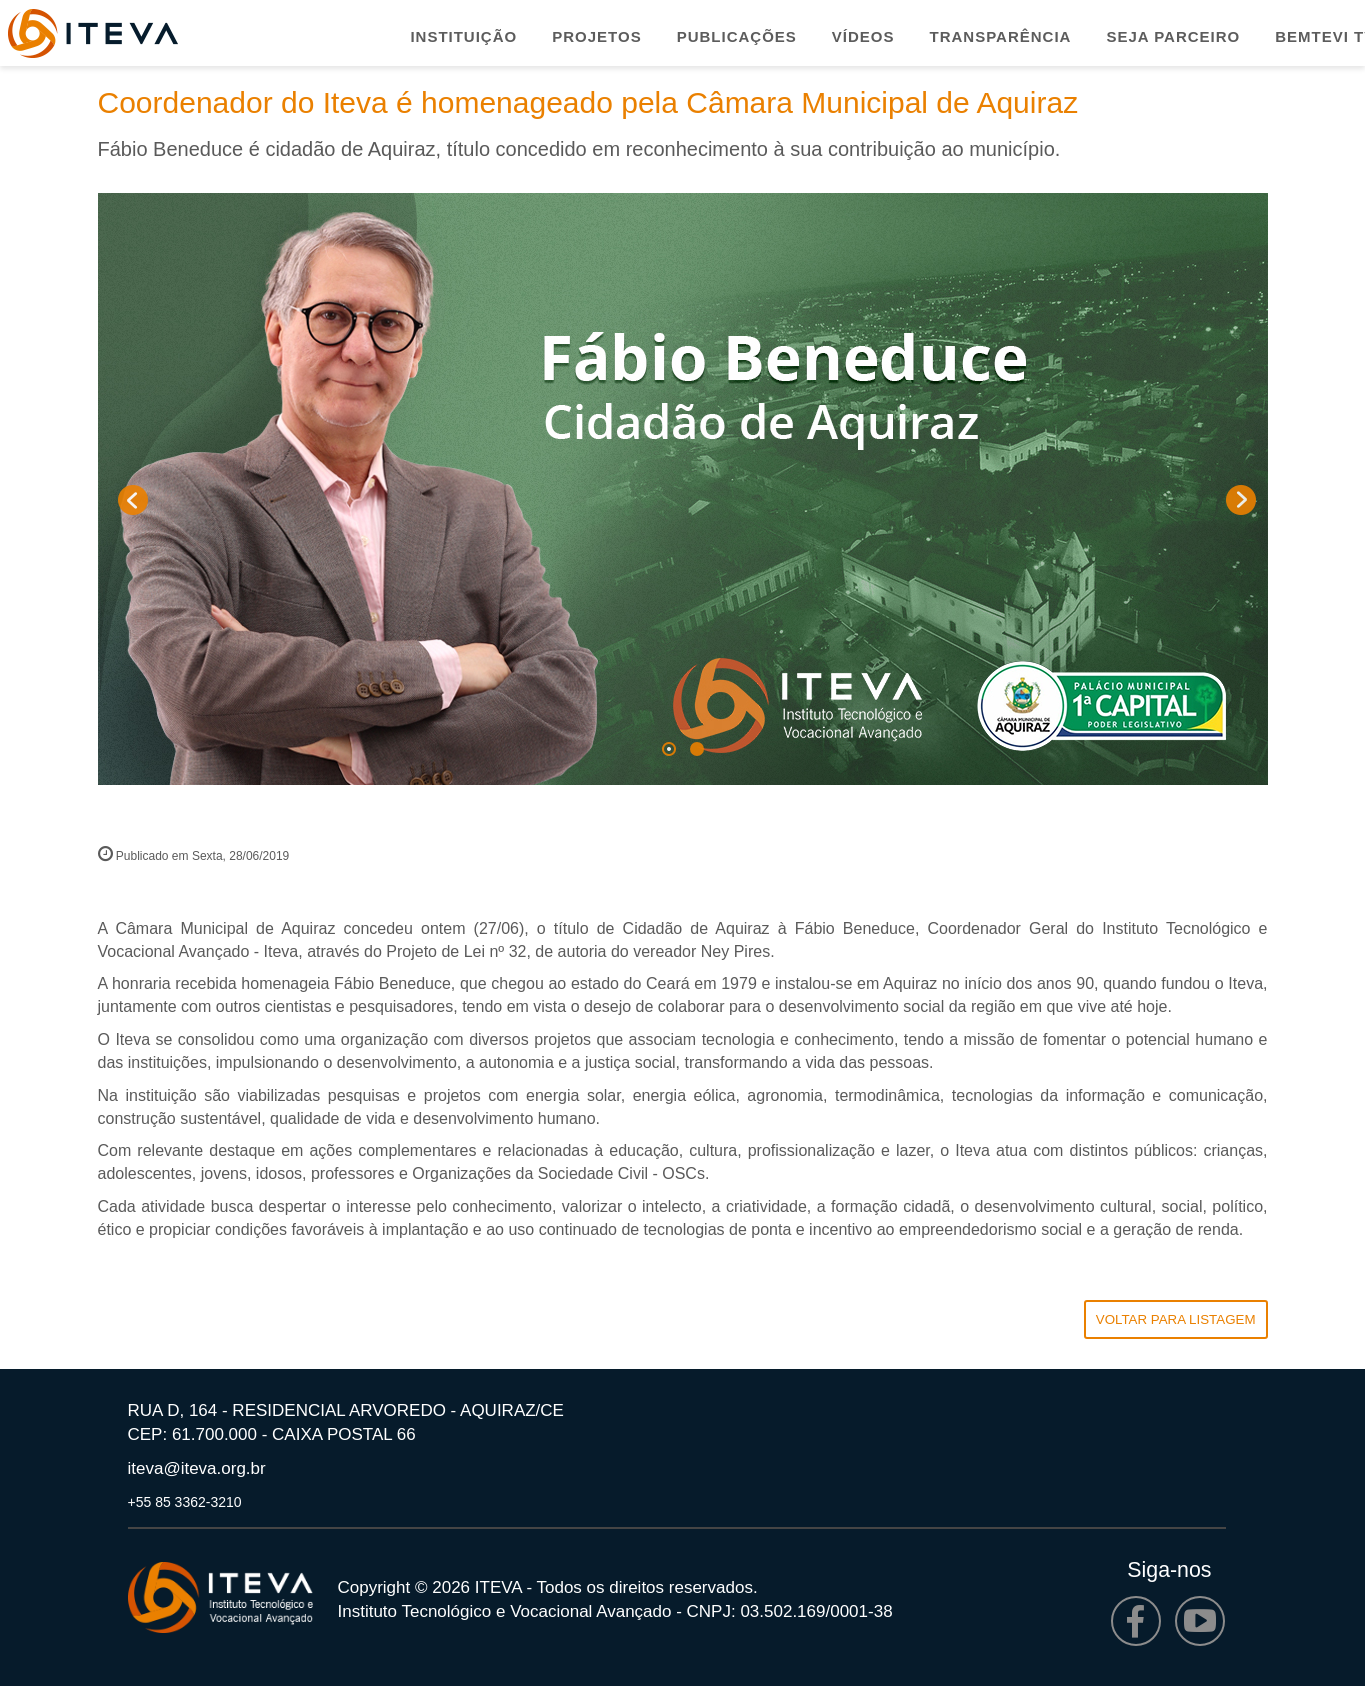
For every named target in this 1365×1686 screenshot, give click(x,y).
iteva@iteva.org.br (197, 1468)
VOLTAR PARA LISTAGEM (1176, 1319)
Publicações (737, 36)
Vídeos (863, 36)
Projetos (596, 36)
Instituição (463, 36)
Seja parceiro (1173, 36)
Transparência (1001, 36)
